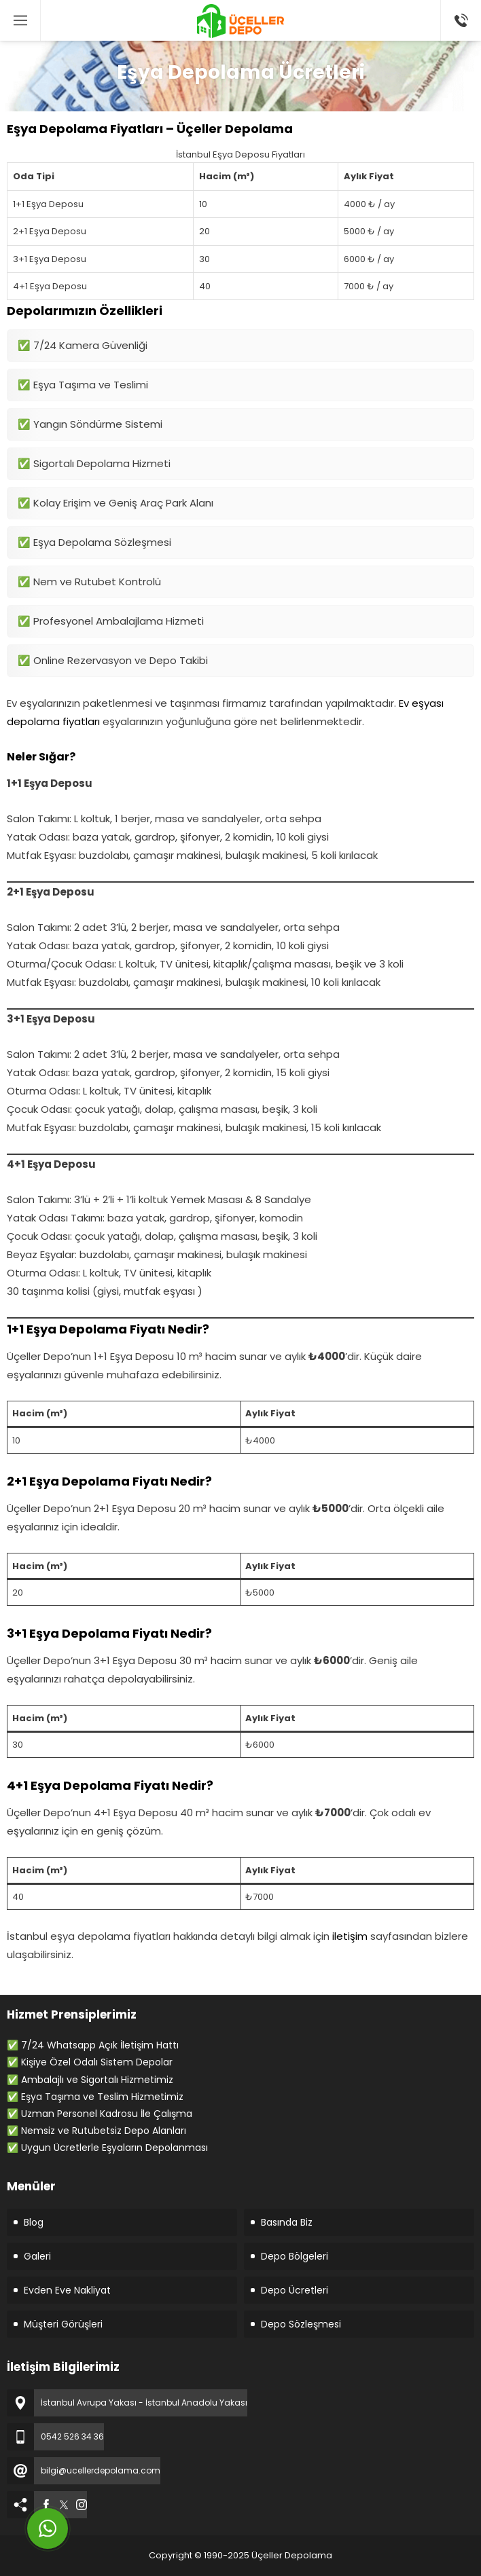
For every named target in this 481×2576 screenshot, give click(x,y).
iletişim (350, 1936)
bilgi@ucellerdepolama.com (100, 2470)
